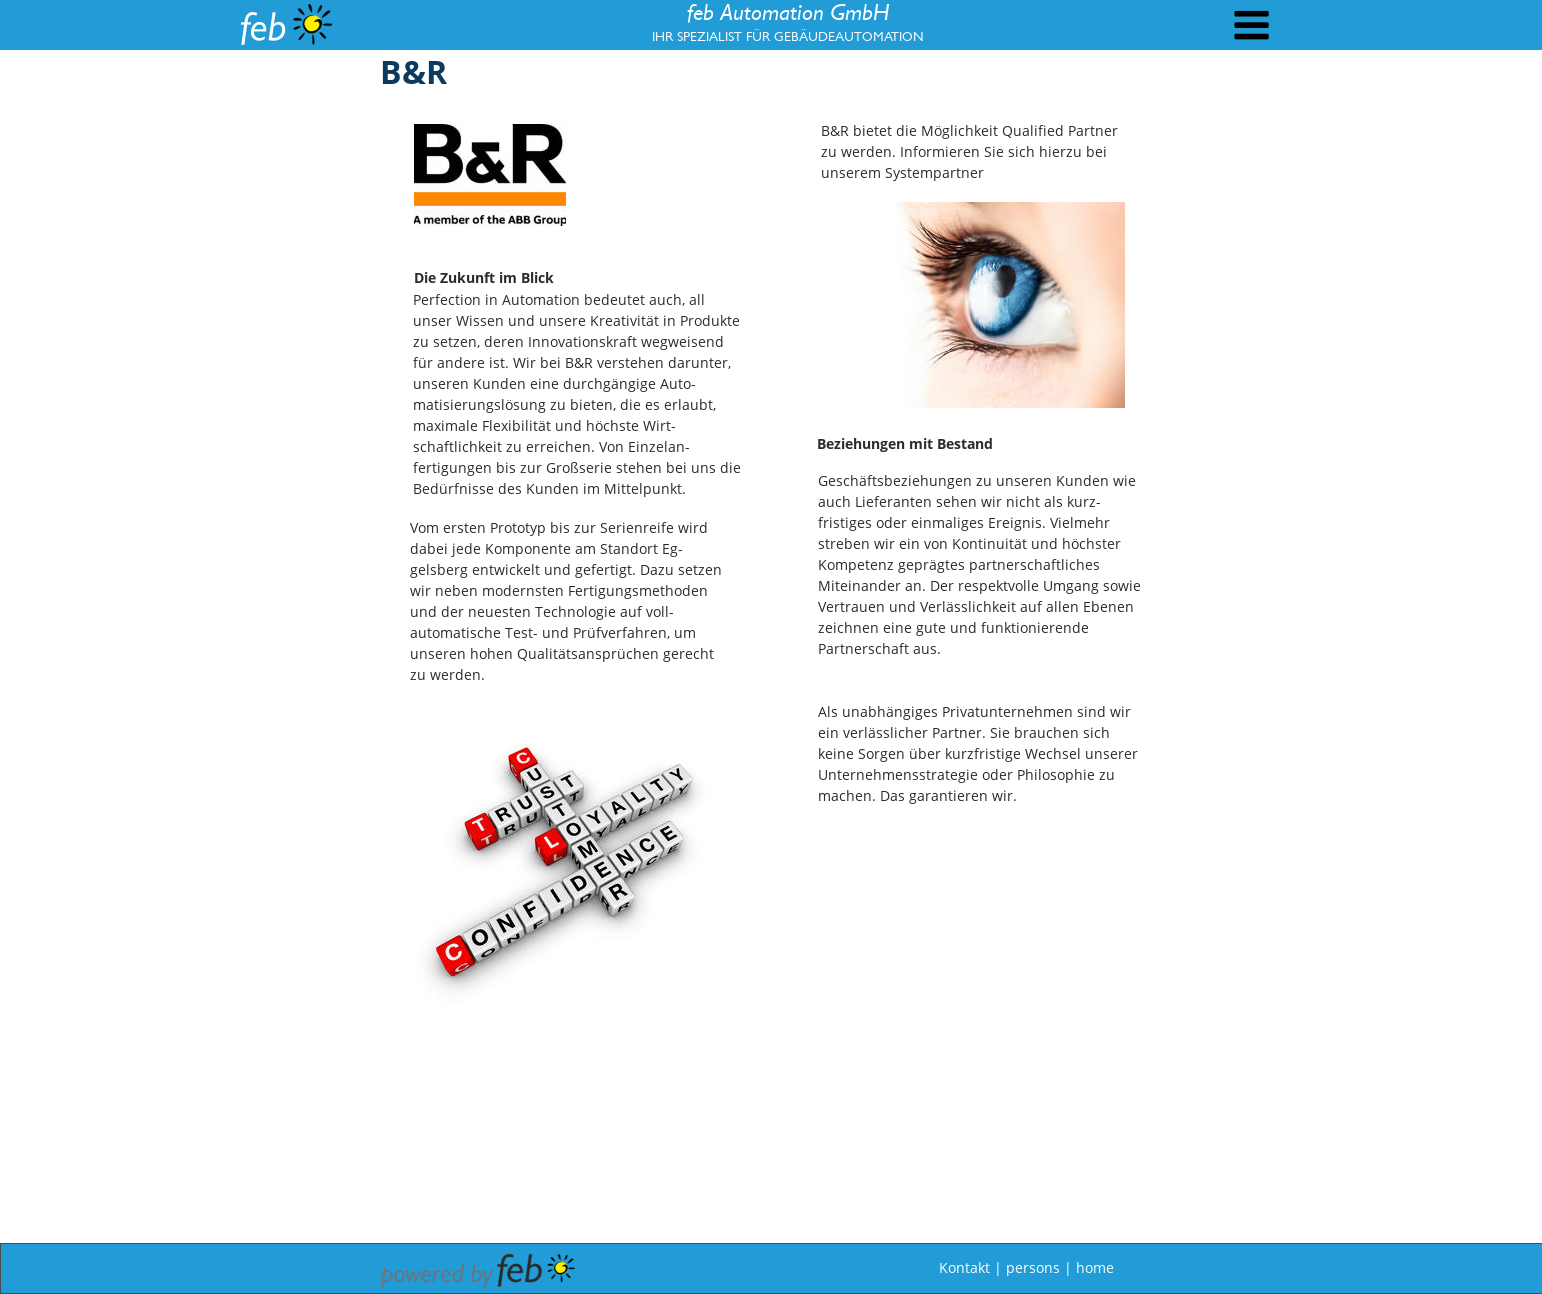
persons (1033, 1267)
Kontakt (964, 1267)
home (1095, 1267)
